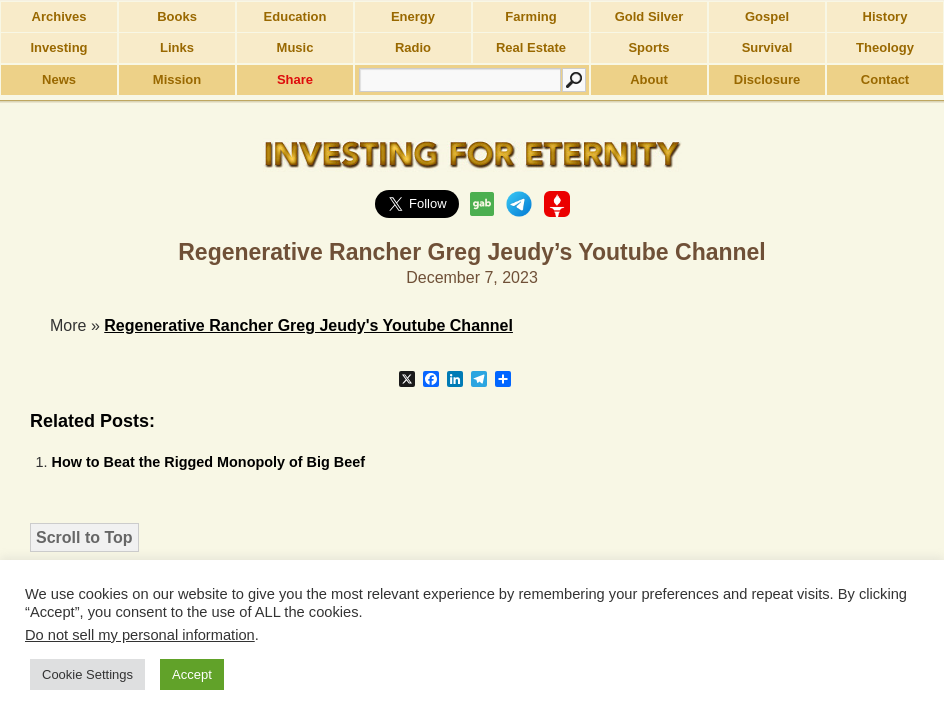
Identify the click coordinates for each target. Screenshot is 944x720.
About (649, 79)
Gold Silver (649, 16)
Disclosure (767, 79)
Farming (530, 16)
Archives (59, 16)
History (885, 16)
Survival (767, 47)
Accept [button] (192, 674)
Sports (648, 47)
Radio (413, 47)
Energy (413, 16)
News (59, 79)
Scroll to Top (84, 537)
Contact (885, 79)
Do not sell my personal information (140, 635)
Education (295, 16)
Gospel (767, 16)
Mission (177, 79)
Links (177, 47)
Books (177, 16)
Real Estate (531, 47)
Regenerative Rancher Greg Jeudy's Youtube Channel (308, 325)
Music (295, 47)
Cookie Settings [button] (87, 674)
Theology (885, 47)
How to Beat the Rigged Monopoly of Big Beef (208, 462)
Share (295, 79)
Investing (58, 47)
